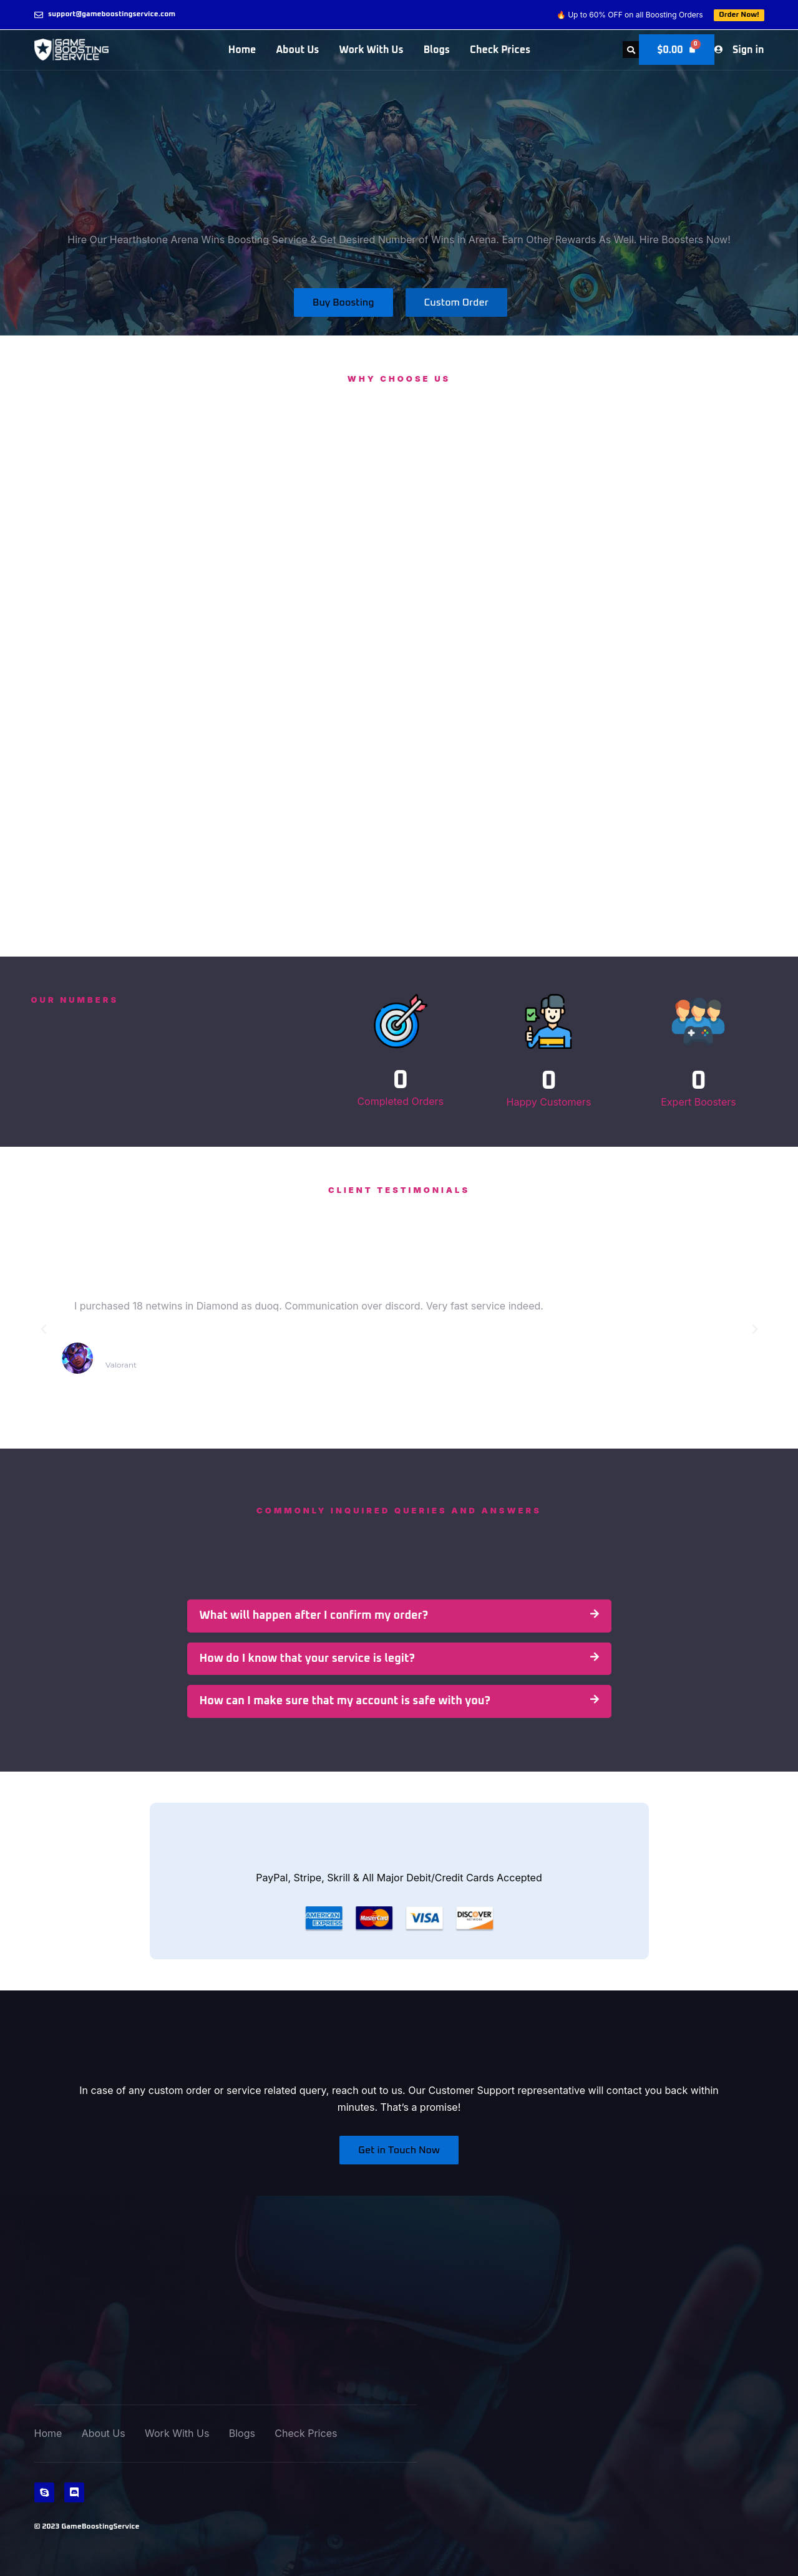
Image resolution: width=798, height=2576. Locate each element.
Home (242, 50)
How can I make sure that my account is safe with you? (345, 1701)
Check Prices (500, 50)
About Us (297, 50)
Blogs (437, 50)
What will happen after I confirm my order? (314, 1615)
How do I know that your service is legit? (307, 1658)
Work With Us (371, 50)
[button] (629, 50)
